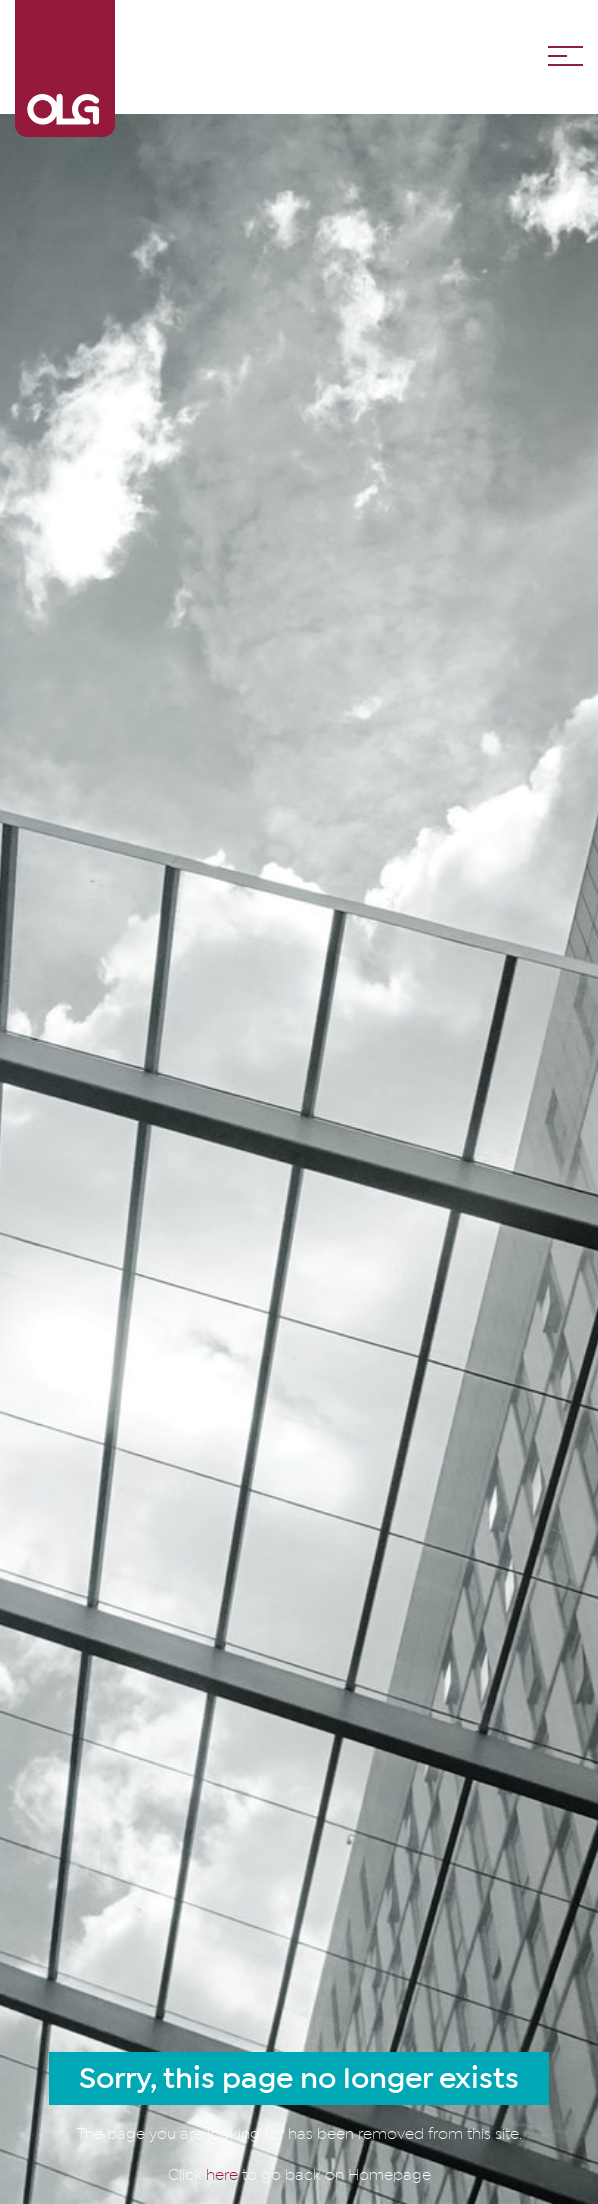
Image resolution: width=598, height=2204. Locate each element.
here (224, 2174)
